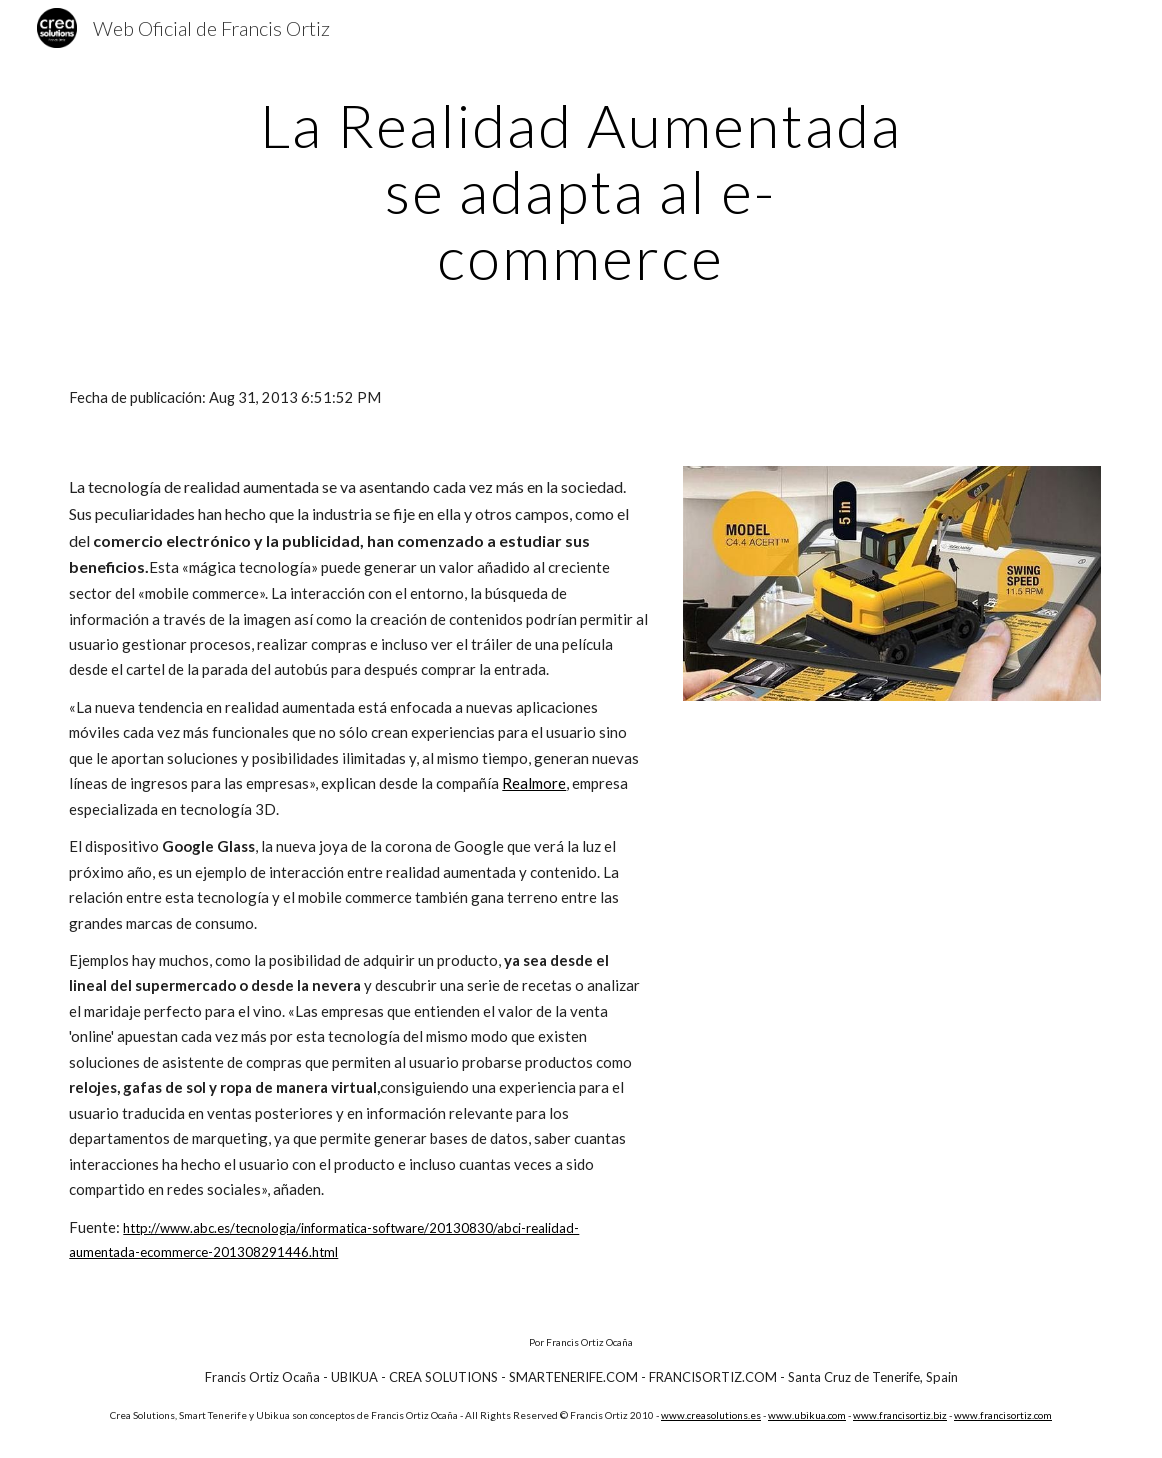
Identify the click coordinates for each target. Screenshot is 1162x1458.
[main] (581, 191)
